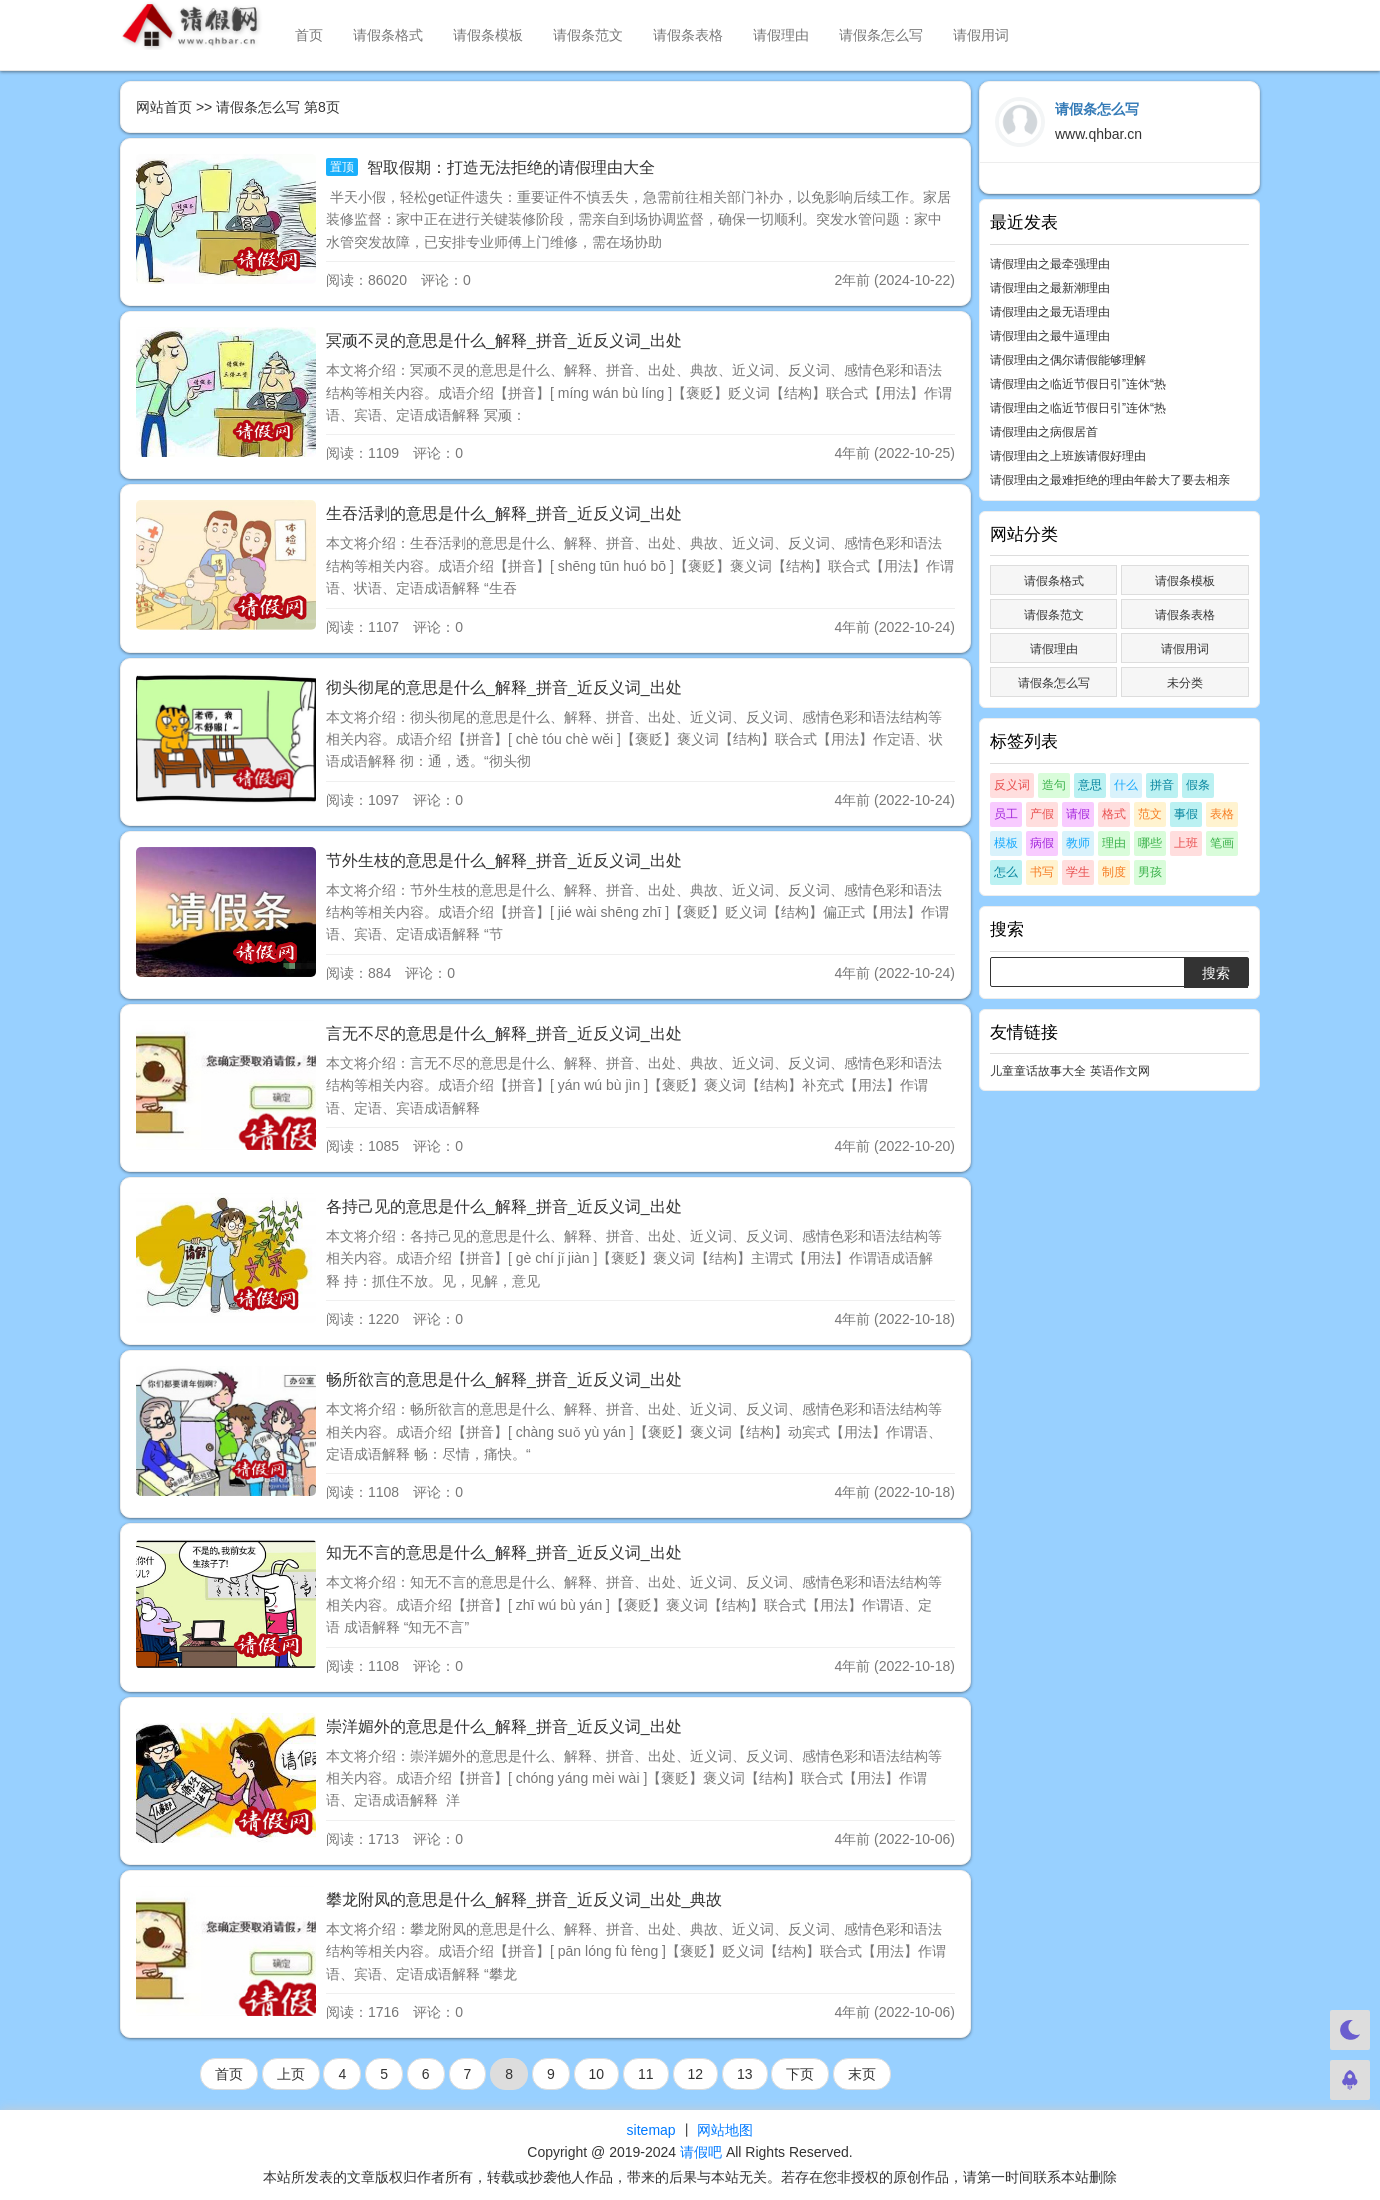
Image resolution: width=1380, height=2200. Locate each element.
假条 (1198, 785)
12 (696, 2074)
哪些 (1150, 843)
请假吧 (701, 2152)
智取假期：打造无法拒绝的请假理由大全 (508, 167)
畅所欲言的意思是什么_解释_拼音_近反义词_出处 (504, 1379)
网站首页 (164, 107)
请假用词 (981, 35)
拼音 (1162, 785)
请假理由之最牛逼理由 (1050, 336)
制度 (1114, 872)
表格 (1222, 814)
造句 (1054, 785)
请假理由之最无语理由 (1050, 312)
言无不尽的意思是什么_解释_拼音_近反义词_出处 (504, 1033)
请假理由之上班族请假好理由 (1068, 456)
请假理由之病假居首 (1044, 432)
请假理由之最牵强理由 (1050, 264)
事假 (1186, 814)
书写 (1042, 872)
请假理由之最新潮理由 (1050, 288)
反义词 (1012, 785)
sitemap (651, 2130)
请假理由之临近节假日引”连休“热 (1078, 384)
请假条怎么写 (881, 35)
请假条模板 (488, 35)
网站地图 (725, 2130)
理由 (1114, 843)
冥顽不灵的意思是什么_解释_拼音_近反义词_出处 (504, 340)
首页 (309, 35)
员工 (1006, 814)
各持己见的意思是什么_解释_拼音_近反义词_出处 (504, 1206)
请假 (1078, 814)
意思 (1090, 785)
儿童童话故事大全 (1038, 1071)
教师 (1078, 843)
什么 (1126, 785)
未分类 (1185, 683)
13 (745, 2074)
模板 (1006, 843)
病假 (1042, 843)
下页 (800, 2074)
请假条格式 (388, 35)
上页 (291, 2074)
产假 (1042, 814)
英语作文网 (1120, 1071)
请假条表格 (688, 35)
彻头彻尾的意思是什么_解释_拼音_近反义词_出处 (504, 687)
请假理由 (781, 35)
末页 (862, 2074)
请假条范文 (588, 35)
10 (597, 2074)
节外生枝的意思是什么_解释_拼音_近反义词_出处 (504, 860)
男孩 (1150, 872)
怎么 (1006, 872)
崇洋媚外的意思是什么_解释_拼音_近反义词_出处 (504, 1726)
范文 (1150, 814)
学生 (1078, 872)
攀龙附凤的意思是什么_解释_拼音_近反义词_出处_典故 (524, 1899)
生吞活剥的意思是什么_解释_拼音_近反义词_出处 (504, 513)
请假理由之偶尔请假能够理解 (1068, 360)
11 (646, 2074)
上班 (1186, 843)
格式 (1114, 814)
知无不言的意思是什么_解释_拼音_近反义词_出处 (504, 1552)
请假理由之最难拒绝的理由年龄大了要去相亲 (1110, 480)
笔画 (1222, 843)
